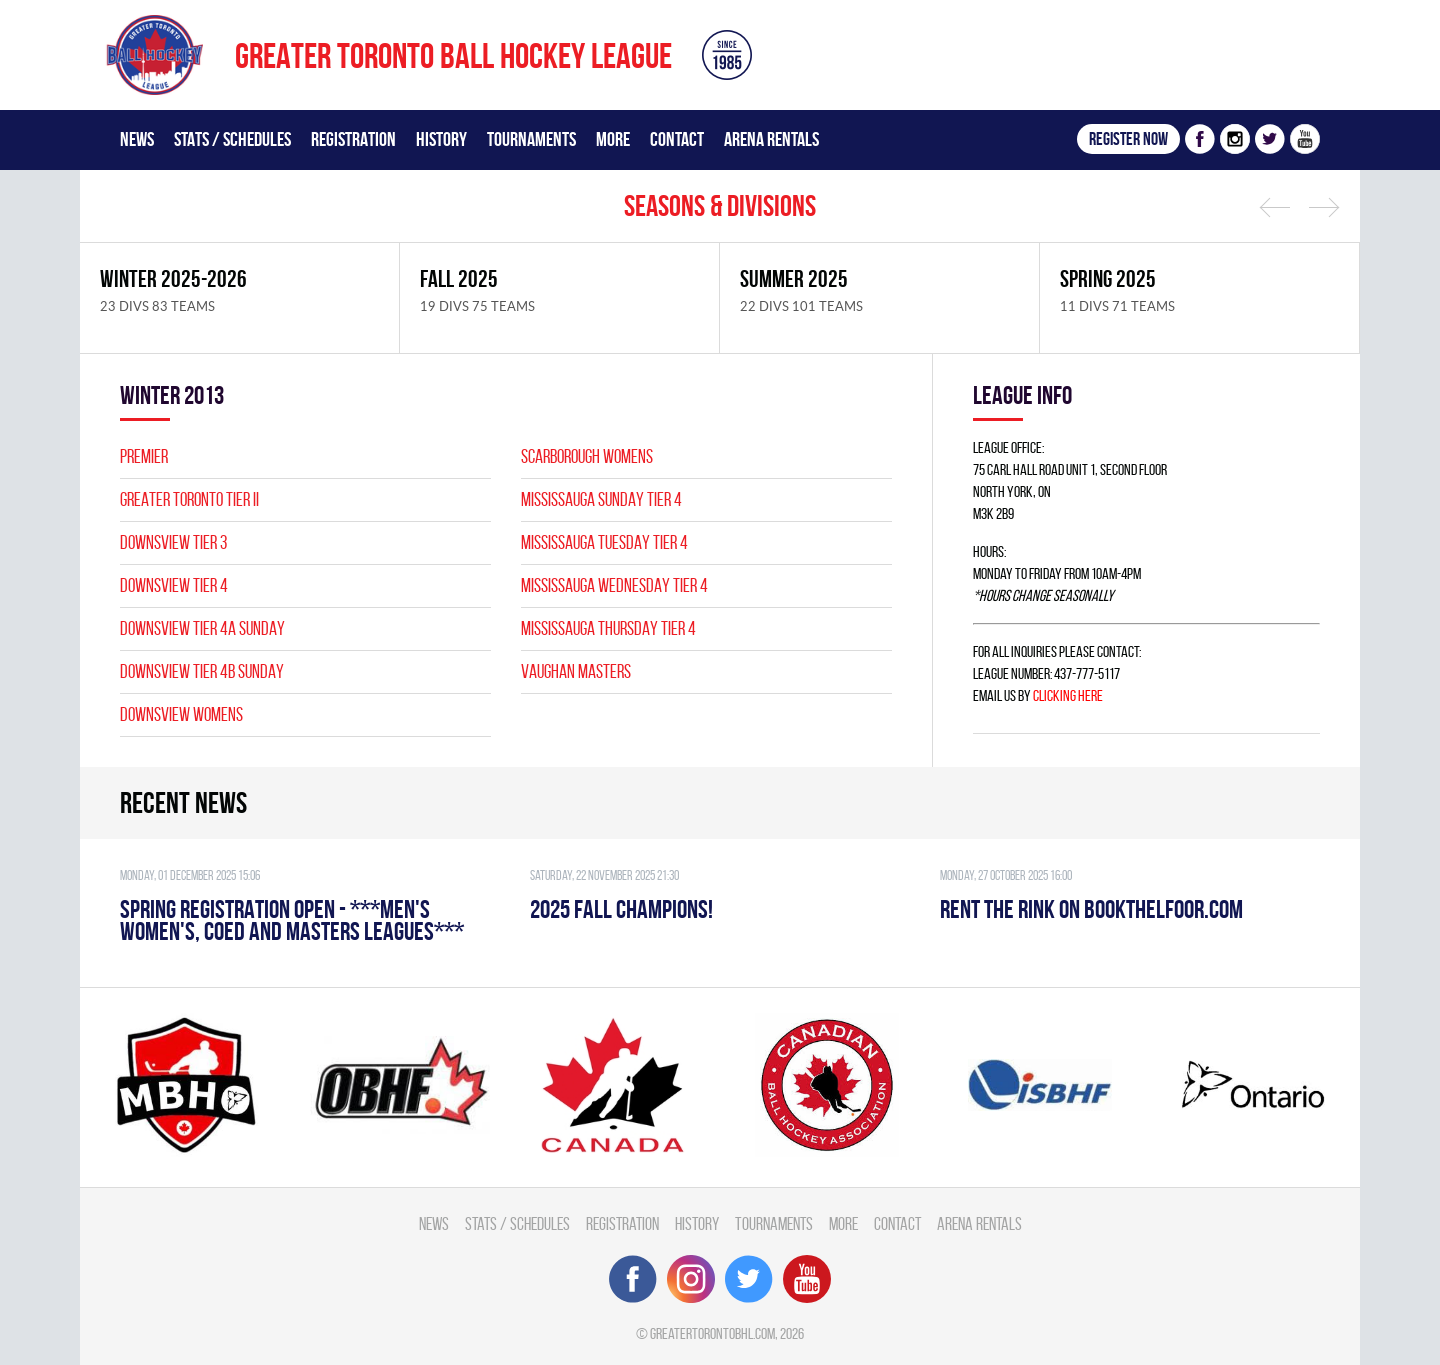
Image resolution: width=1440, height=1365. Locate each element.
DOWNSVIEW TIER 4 (174, 585)
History (441, 139)
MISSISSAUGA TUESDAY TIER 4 (604, 542)
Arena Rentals (771, 139)
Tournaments (531, 139)
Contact (677, 139)
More (613, 139)
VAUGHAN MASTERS (576, 671)
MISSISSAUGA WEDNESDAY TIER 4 (614, 585)
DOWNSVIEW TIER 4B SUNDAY (202, 671)
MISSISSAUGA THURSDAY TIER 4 (608, 628)
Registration (353, 139)
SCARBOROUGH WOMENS (587, 456)
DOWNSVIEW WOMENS (181, 714)
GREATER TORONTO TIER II (189, 499)
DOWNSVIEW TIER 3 (173, 542)
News (137, 139)
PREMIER (144, 456)
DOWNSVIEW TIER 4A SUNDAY (202, 628)
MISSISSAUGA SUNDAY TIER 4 (601, 499)
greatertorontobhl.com (712, 1333)
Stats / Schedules (232, 139)
